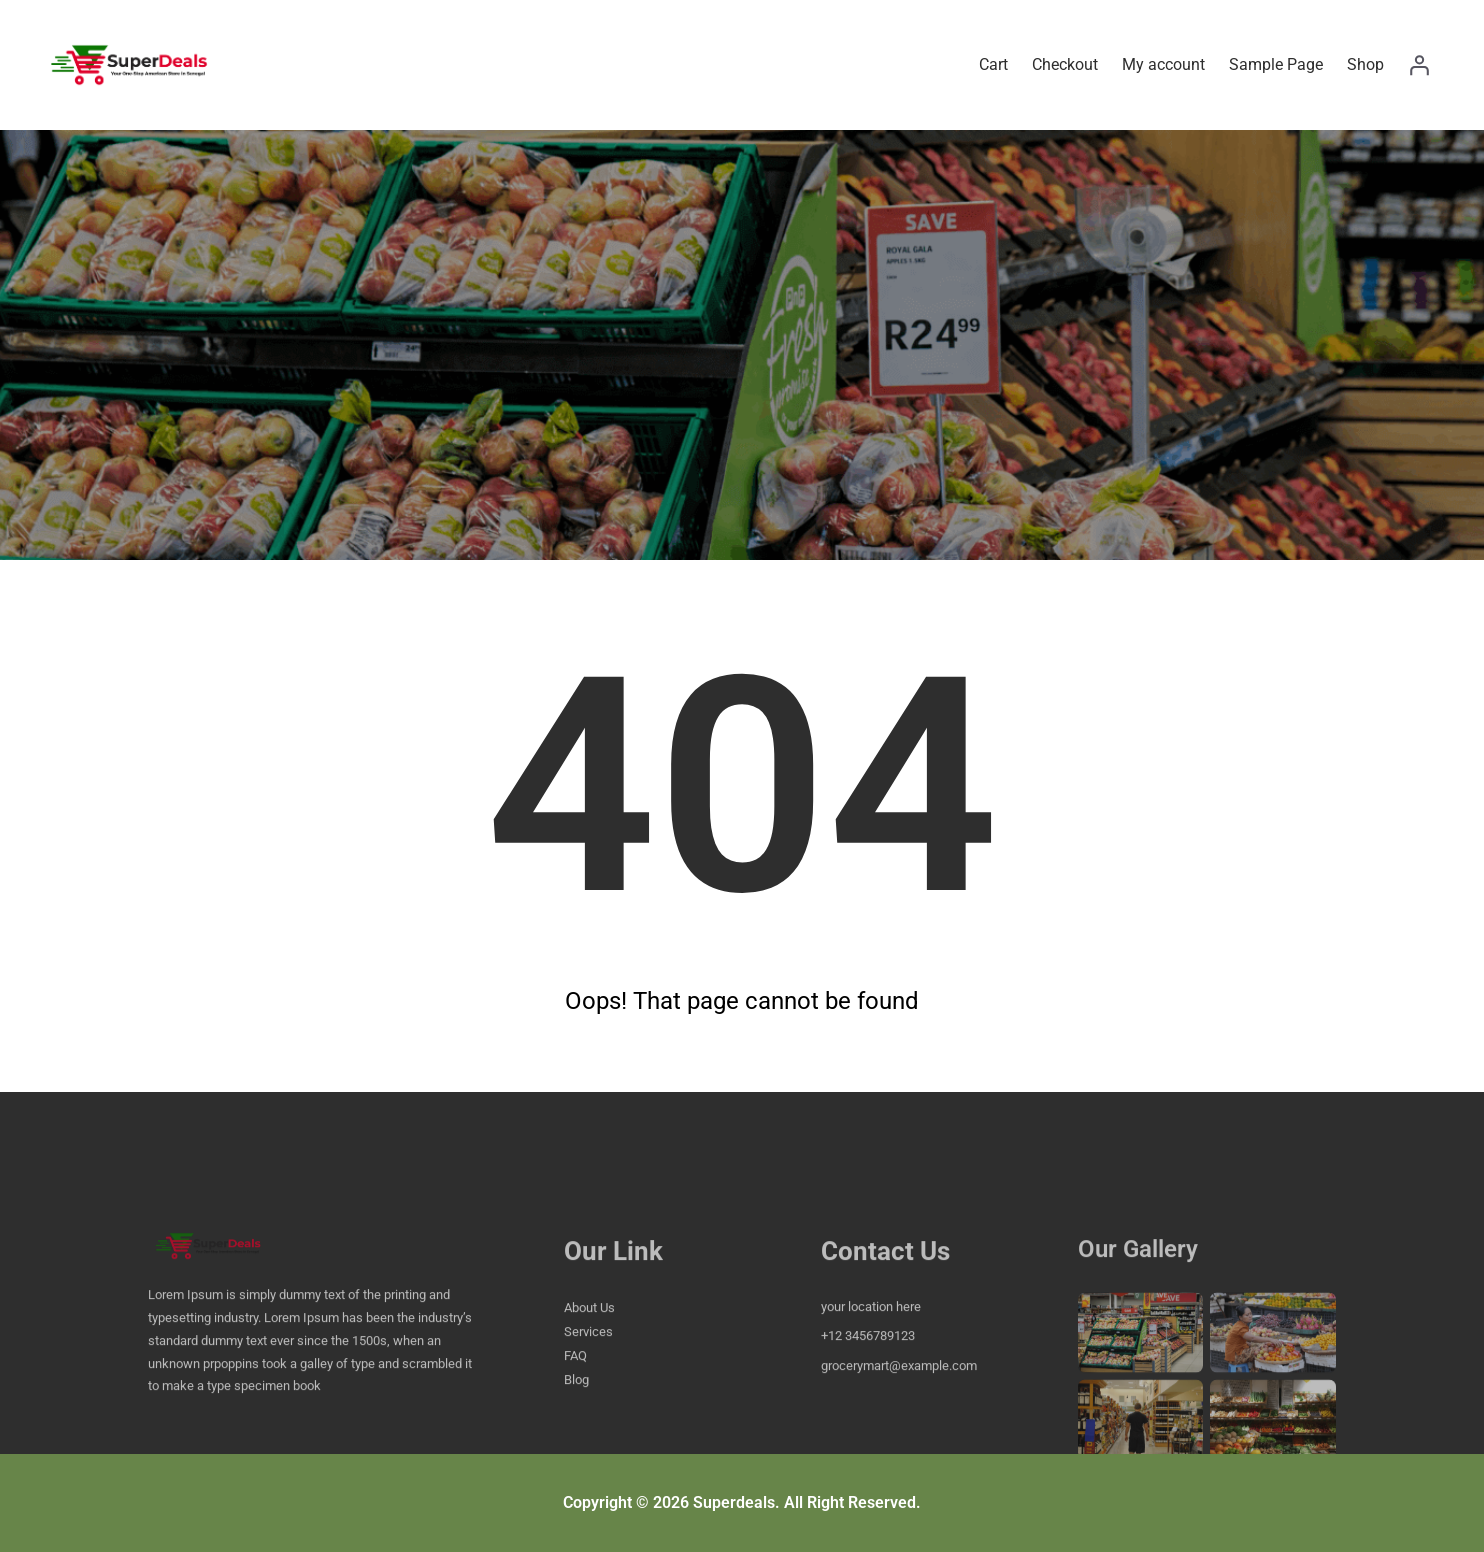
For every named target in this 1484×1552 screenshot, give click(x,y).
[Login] (1419, 65)
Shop (1365, 64)
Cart (993, 64)
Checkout (1065, 64)
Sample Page (1276, 64)
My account (1163, 64)
